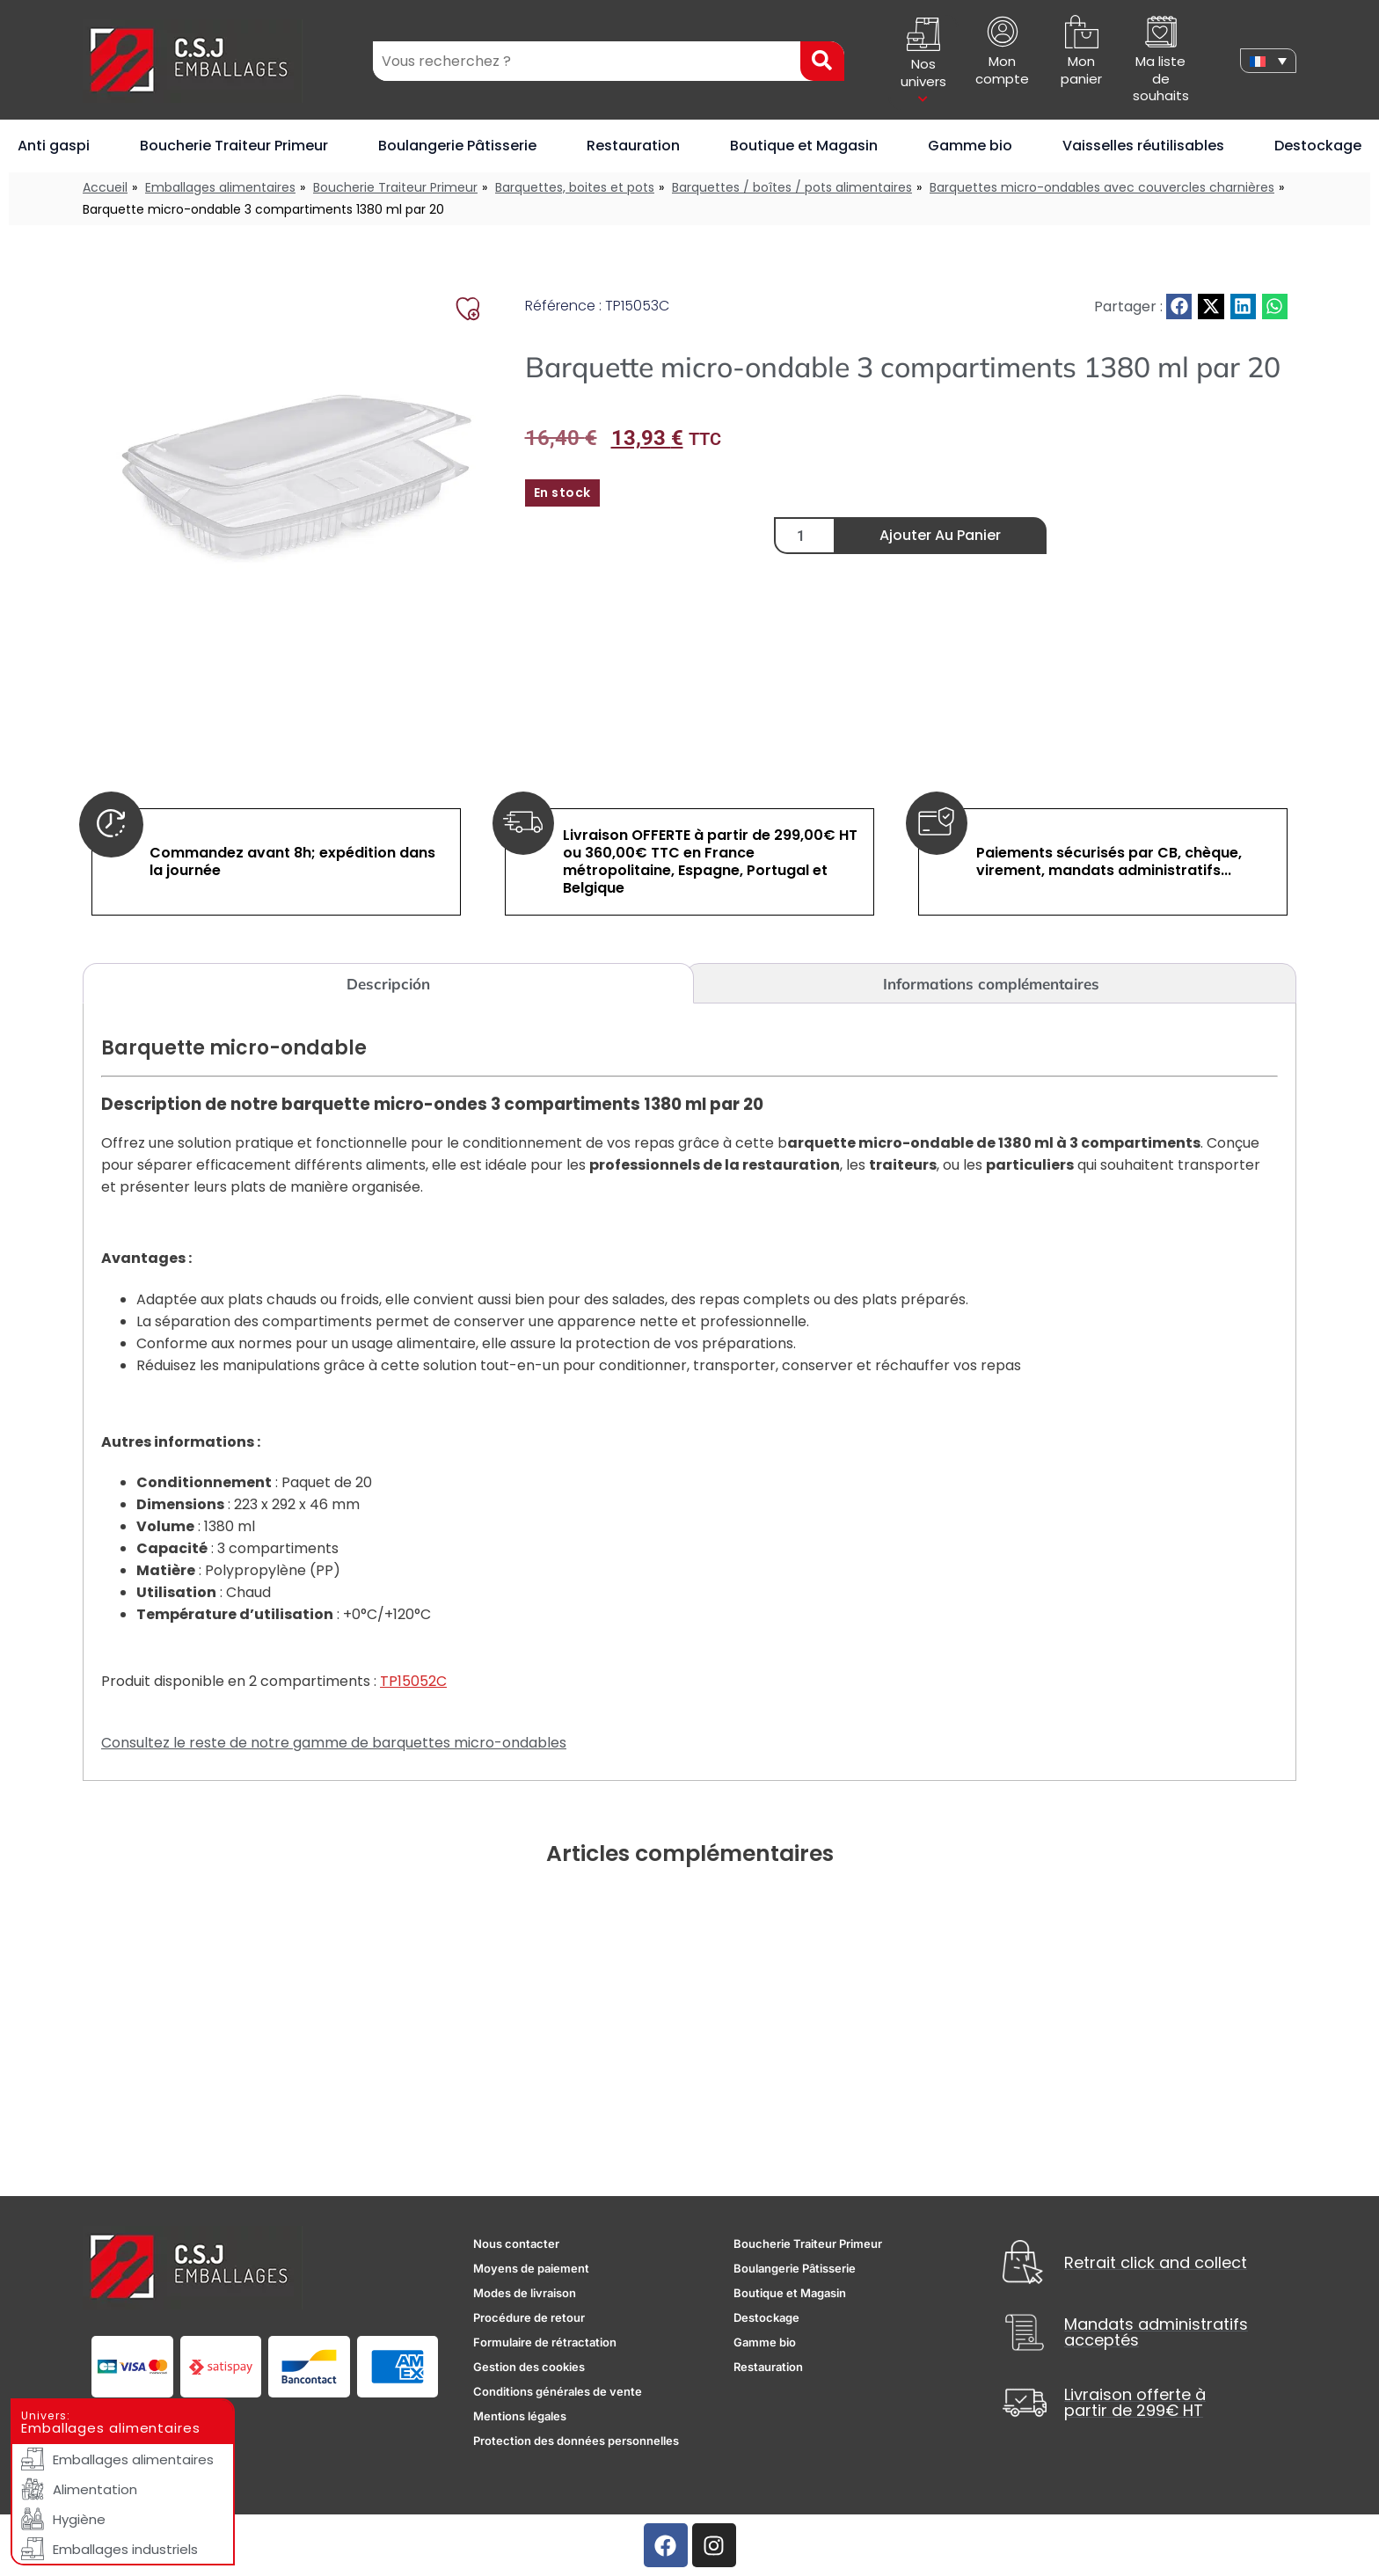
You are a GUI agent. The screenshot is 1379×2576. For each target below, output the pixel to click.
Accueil (105, 187)
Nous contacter (516, 2244)
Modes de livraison (524, 2293)
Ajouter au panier (940, 535)
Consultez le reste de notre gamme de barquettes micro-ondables (333, 1743)
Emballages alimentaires (220, 187)
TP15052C (413, 1681)
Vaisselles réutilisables (1143, 145)
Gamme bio (970, 145)
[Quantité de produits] (804, 535)
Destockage (1317, 145)
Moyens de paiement (531, 2268)
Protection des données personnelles (576, 2441)
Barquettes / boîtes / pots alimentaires (792, 187)
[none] (1268, 60)
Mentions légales (519, 2416)
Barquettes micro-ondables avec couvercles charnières (1102, 187)
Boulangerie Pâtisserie (457, 145)
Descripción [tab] (388, 983)
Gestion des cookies (529, 2367)
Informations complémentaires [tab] (991, 983)
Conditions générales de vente (557, 2391)
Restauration (633, 145)
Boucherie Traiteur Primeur (234, 145)
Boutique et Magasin (804, 145)
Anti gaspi (54, 145)
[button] (1179, 306)
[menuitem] (1268, 60)
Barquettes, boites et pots (574, 187)
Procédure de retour (529, 2317)
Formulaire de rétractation (545, 2342)
